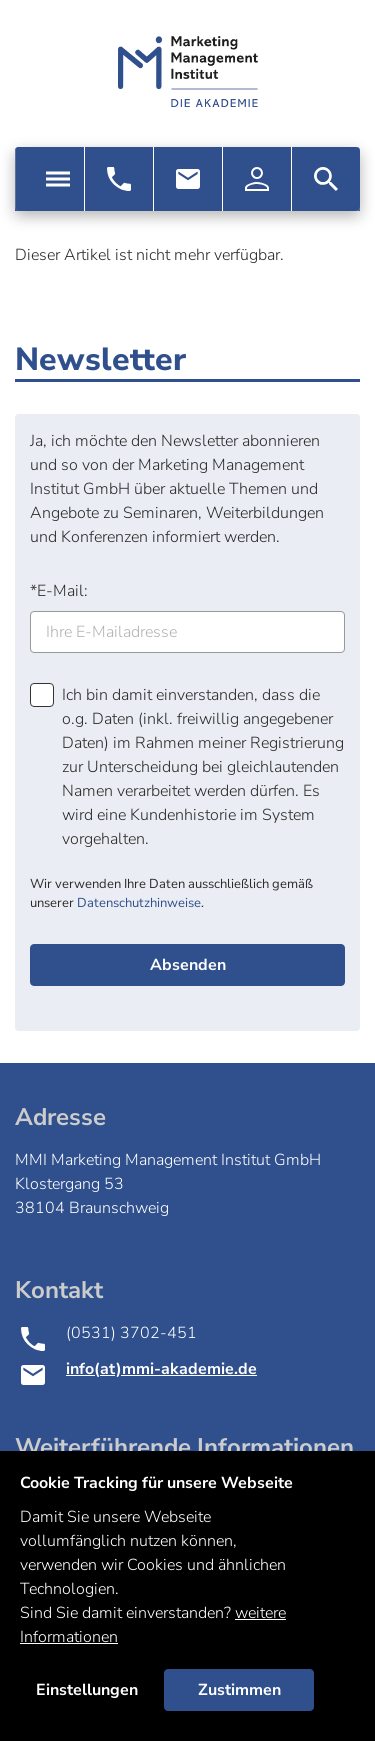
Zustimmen (239, 1690)
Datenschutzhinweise (139, 903)
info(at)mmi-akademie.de (161, 1369)
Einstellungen (87, 1690)
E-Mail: (59, 591)
